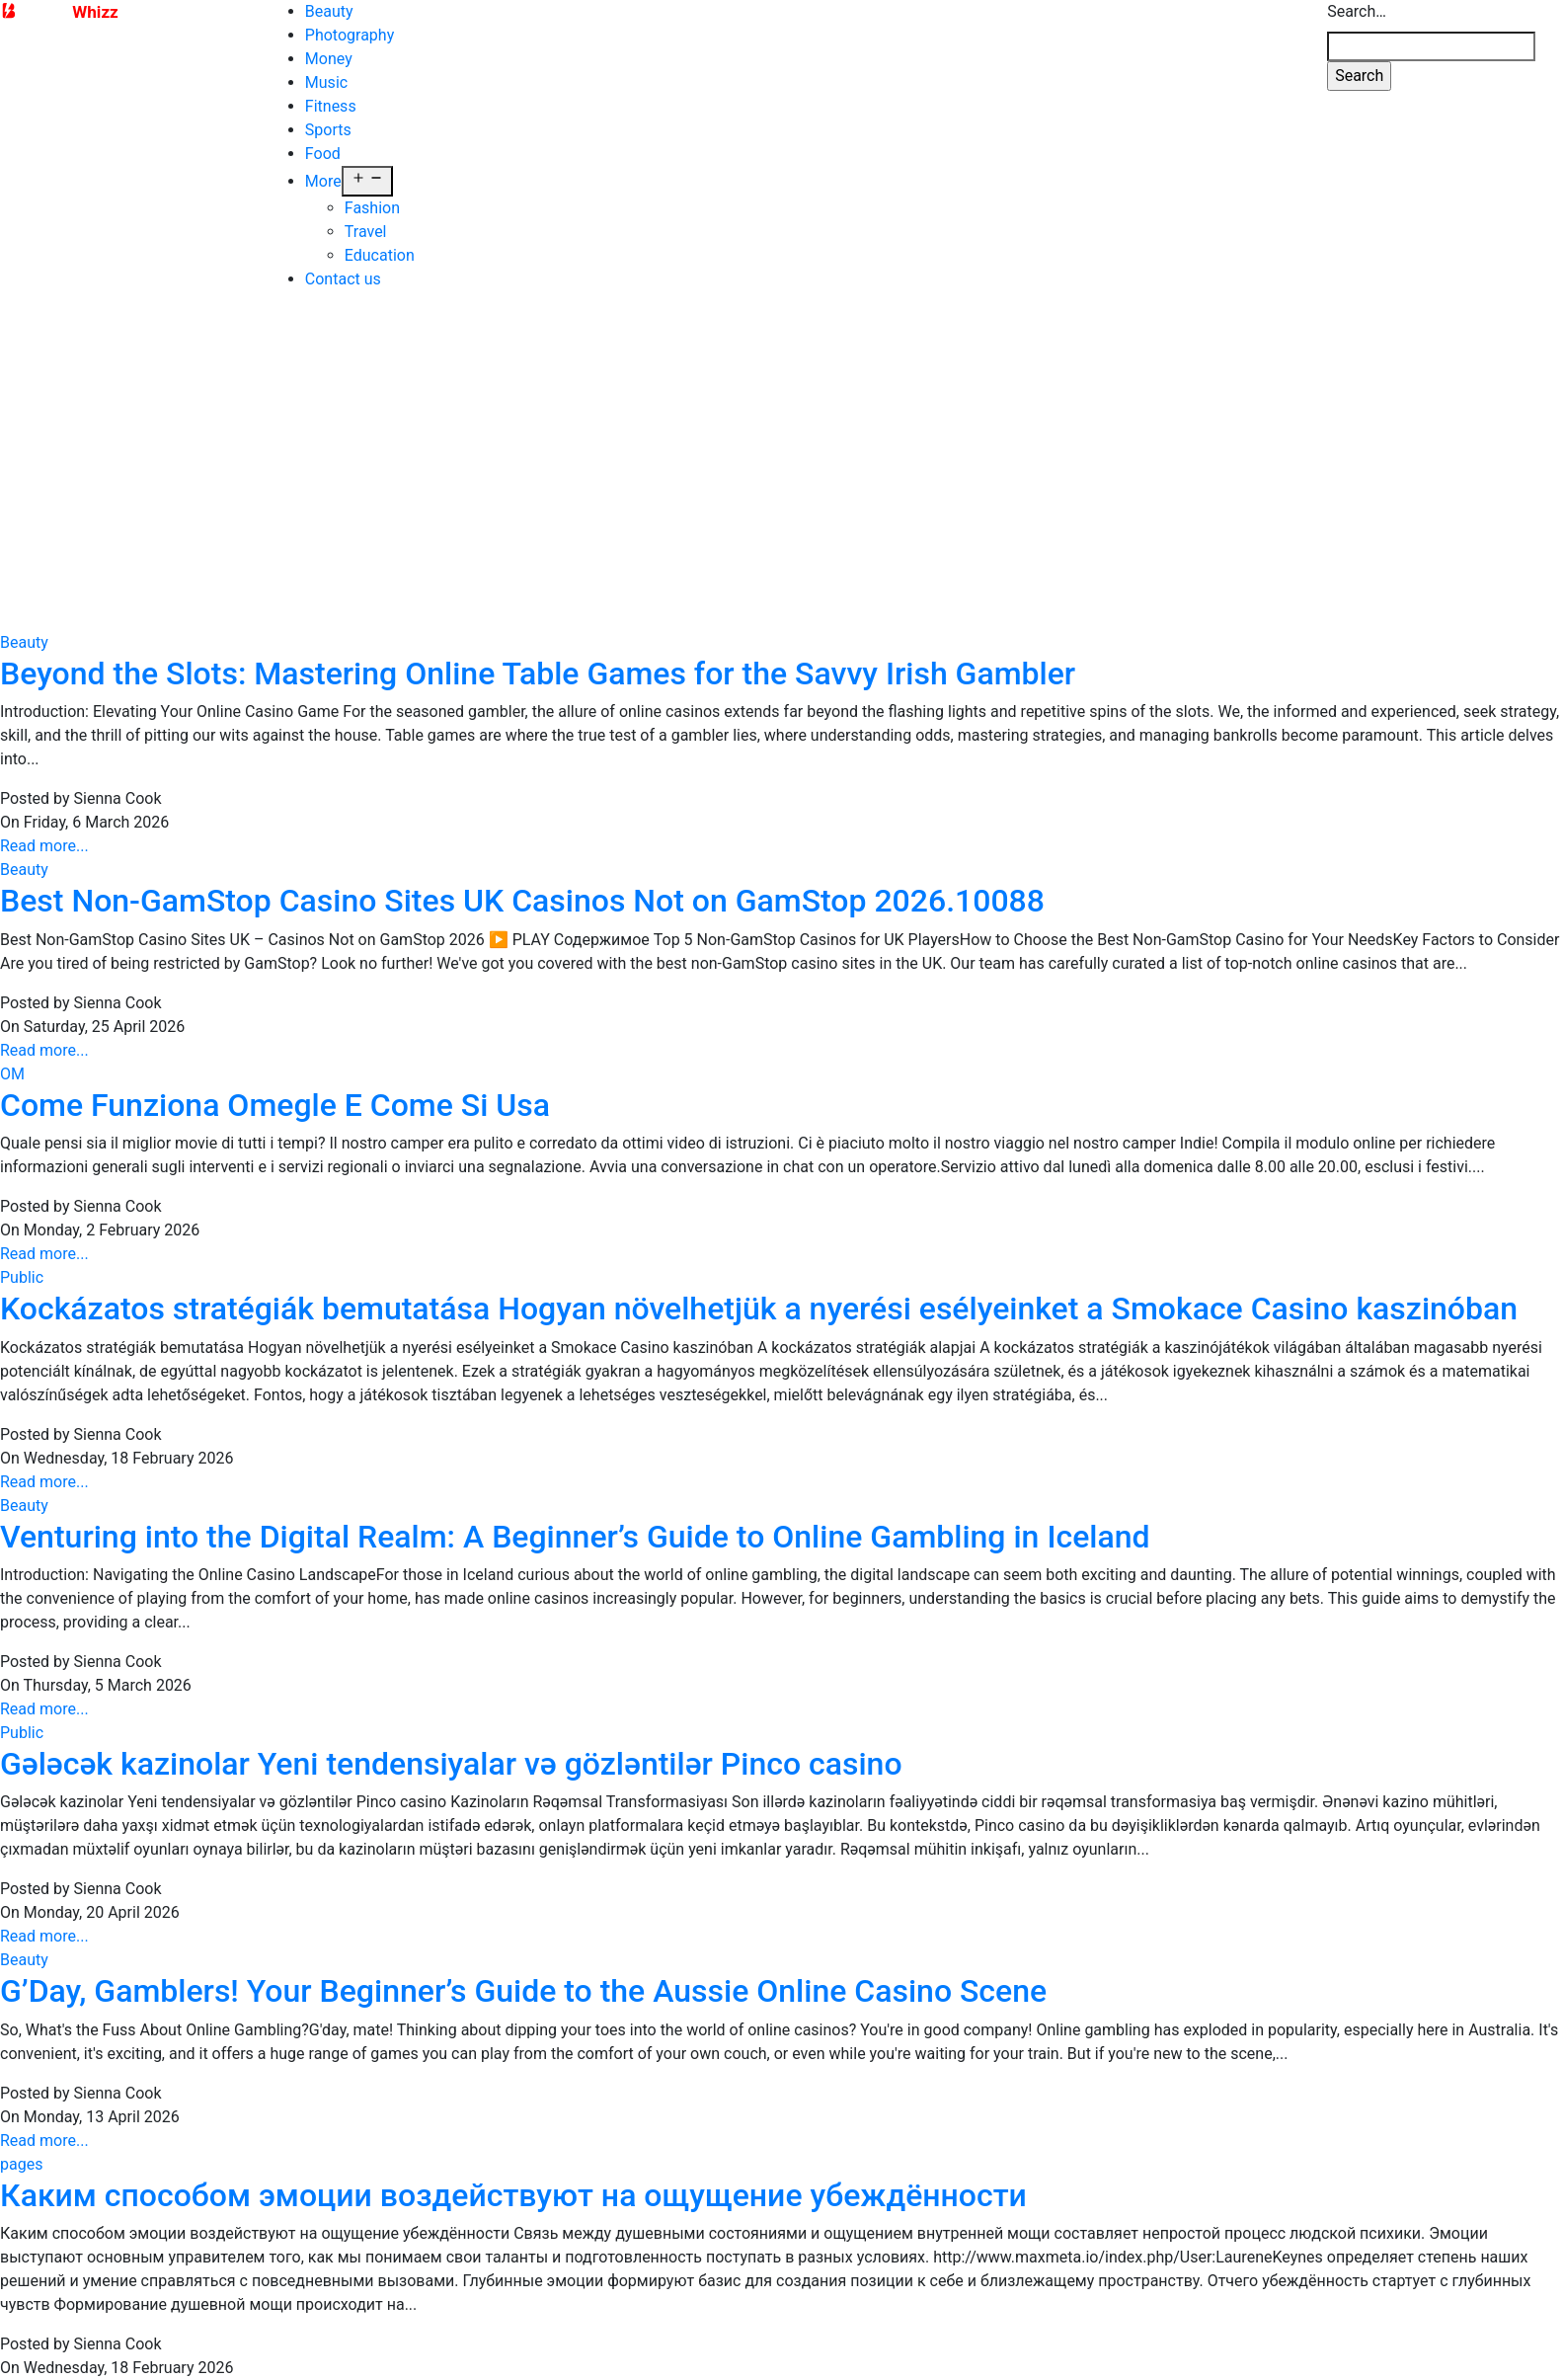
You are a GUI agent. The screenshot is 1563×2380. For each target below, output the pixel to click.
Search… (1356, 11)
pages (21, 2140)
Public (21, 1253)
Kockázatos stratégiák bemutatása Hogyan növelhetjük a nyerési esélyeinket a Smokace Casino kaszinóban (759, 1285)
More (323, 181)
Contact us (343, 279)
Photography (349, 35)
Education (380, 255)
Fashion (372, 207)
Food (323, 153)
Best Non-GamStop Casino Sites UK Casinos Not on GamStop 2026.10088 (522, 877)
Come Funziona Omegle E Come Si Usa (275, 1081)
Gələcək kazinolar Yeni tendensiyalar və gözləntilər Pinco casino (451, 1740)
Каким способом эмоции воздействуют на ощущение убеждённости (513, 2171)
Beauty (329, 11)
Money (328, 58)
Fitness (330, 106)
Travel (366, 231)
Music (326, 82)
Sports (328, 129)
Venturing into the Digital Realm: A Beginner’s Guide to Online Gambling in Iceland (575, 1513)
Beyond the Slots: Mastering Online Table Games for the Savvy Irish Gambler (537, 650)
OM (12, 1050)
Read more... (44, 822)
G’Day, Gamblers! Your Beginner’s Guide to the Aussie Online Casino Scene (523, 1967)
